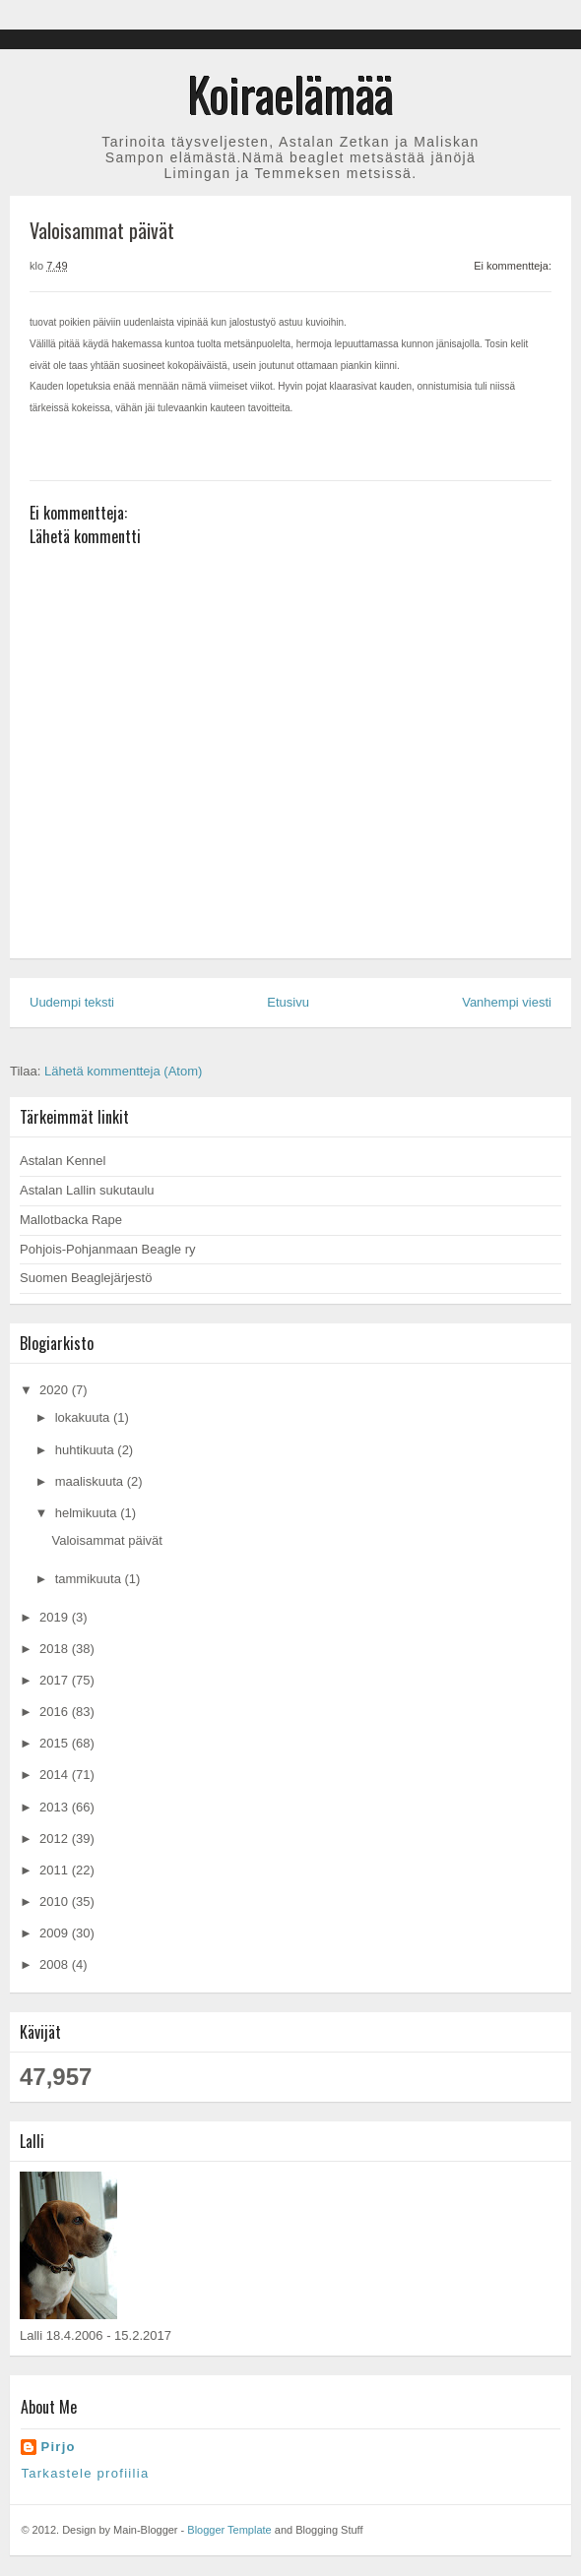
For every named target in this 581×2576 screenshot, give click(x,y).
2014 (55, 1774)
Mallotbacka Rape (71, 1219)
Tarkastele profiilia (85, 2473)
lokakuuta (84, 1417)
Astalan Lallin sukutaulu (87, 1190)
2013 (55, 1807)
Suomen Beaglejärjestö (86, 1277)
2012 (55, 1838)
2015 (55, 1743)
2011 (55, 1870)
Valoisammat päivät (106, 1540)
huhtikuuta (86, 1449)
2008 (55, 1964)
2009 (55, 1933)
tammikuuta (90, 1578)
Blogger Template (229, 2530)
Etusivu (288, 1002)
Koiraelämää (291, 94)
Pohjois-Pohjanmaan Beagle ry (108, 1249)
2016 (55, 1711)
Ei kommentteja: (512, 266)
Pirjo (57, 2446)
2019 (55, 1617)
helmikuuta (87, 1512)
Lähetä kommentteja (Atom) (123, 1071)
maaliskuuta (91, 1481)
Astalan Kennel (62, 1160)
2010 (55, 1901)
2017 (55, 1680)
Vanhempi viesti (506, 1002)
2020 (55, 1389)
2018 (55, 1648)
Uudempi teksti (72, 1002)
